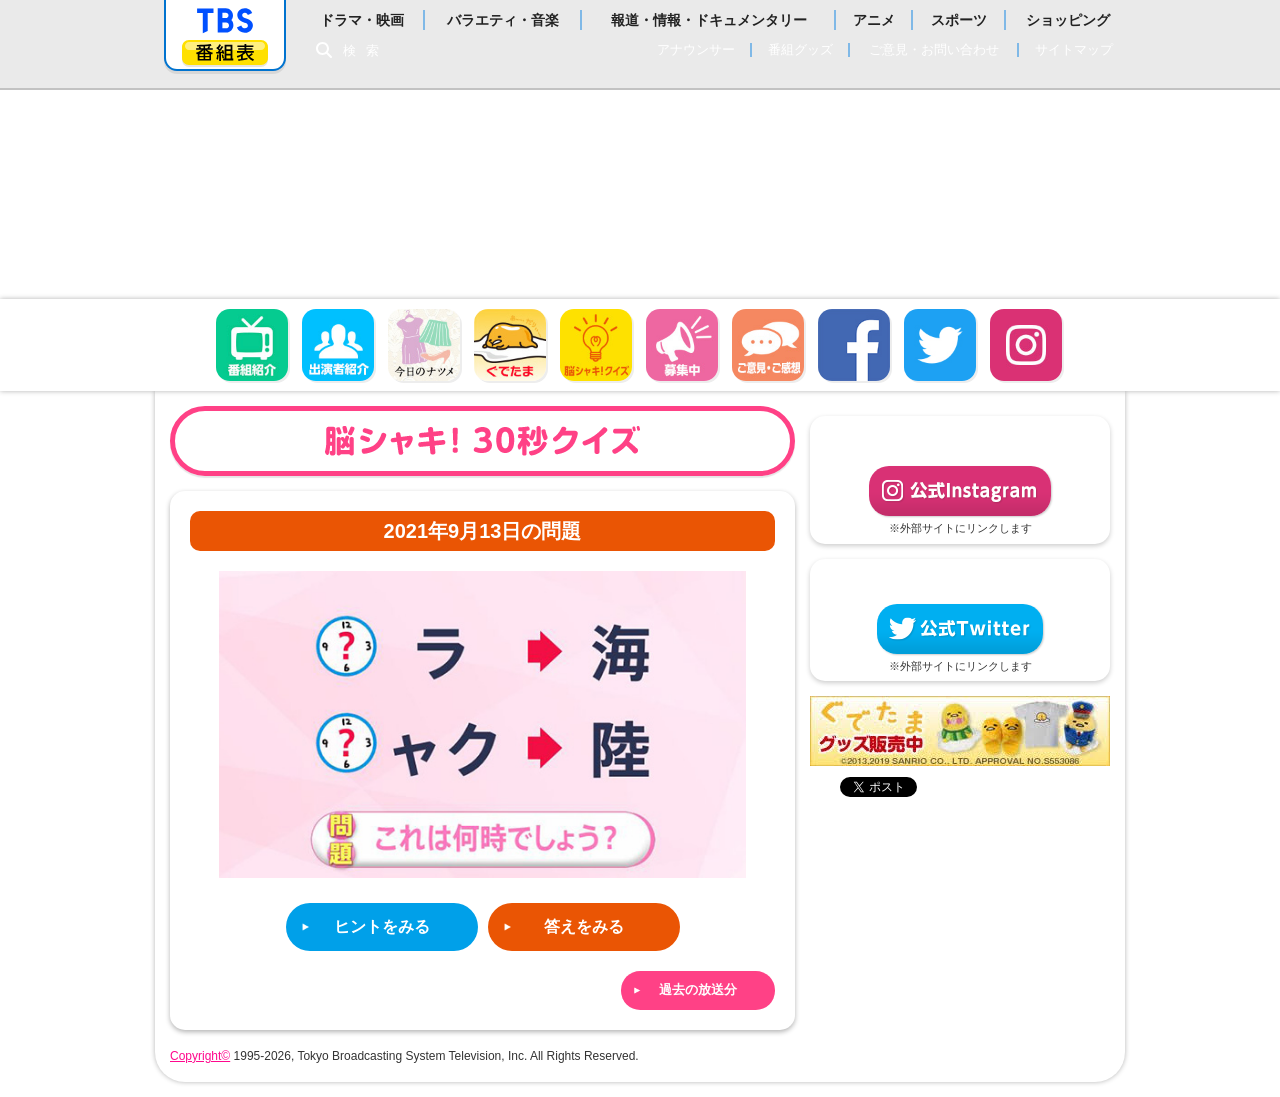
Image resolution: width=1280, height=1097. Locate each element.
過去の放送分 (698, 989)
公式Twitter (960, 629)
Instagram (1026, 345)
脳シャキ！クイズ (596, 345)
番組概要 (252, 345)
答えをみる (584, 926)
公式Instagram (960, 491)
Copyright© (200, 1056)
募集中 (682, 345)
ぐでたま (510, 345)
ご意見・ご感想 (768, 345)
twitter (940, 345)
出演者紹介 (338, 345)
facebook (854, 345)
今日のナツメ (424, 345)
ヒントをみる (382, 926)
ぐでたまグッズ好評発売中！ (960, 731)
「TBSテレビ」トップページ (225, 21)
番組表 (225, 52)
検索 (366, 50)
